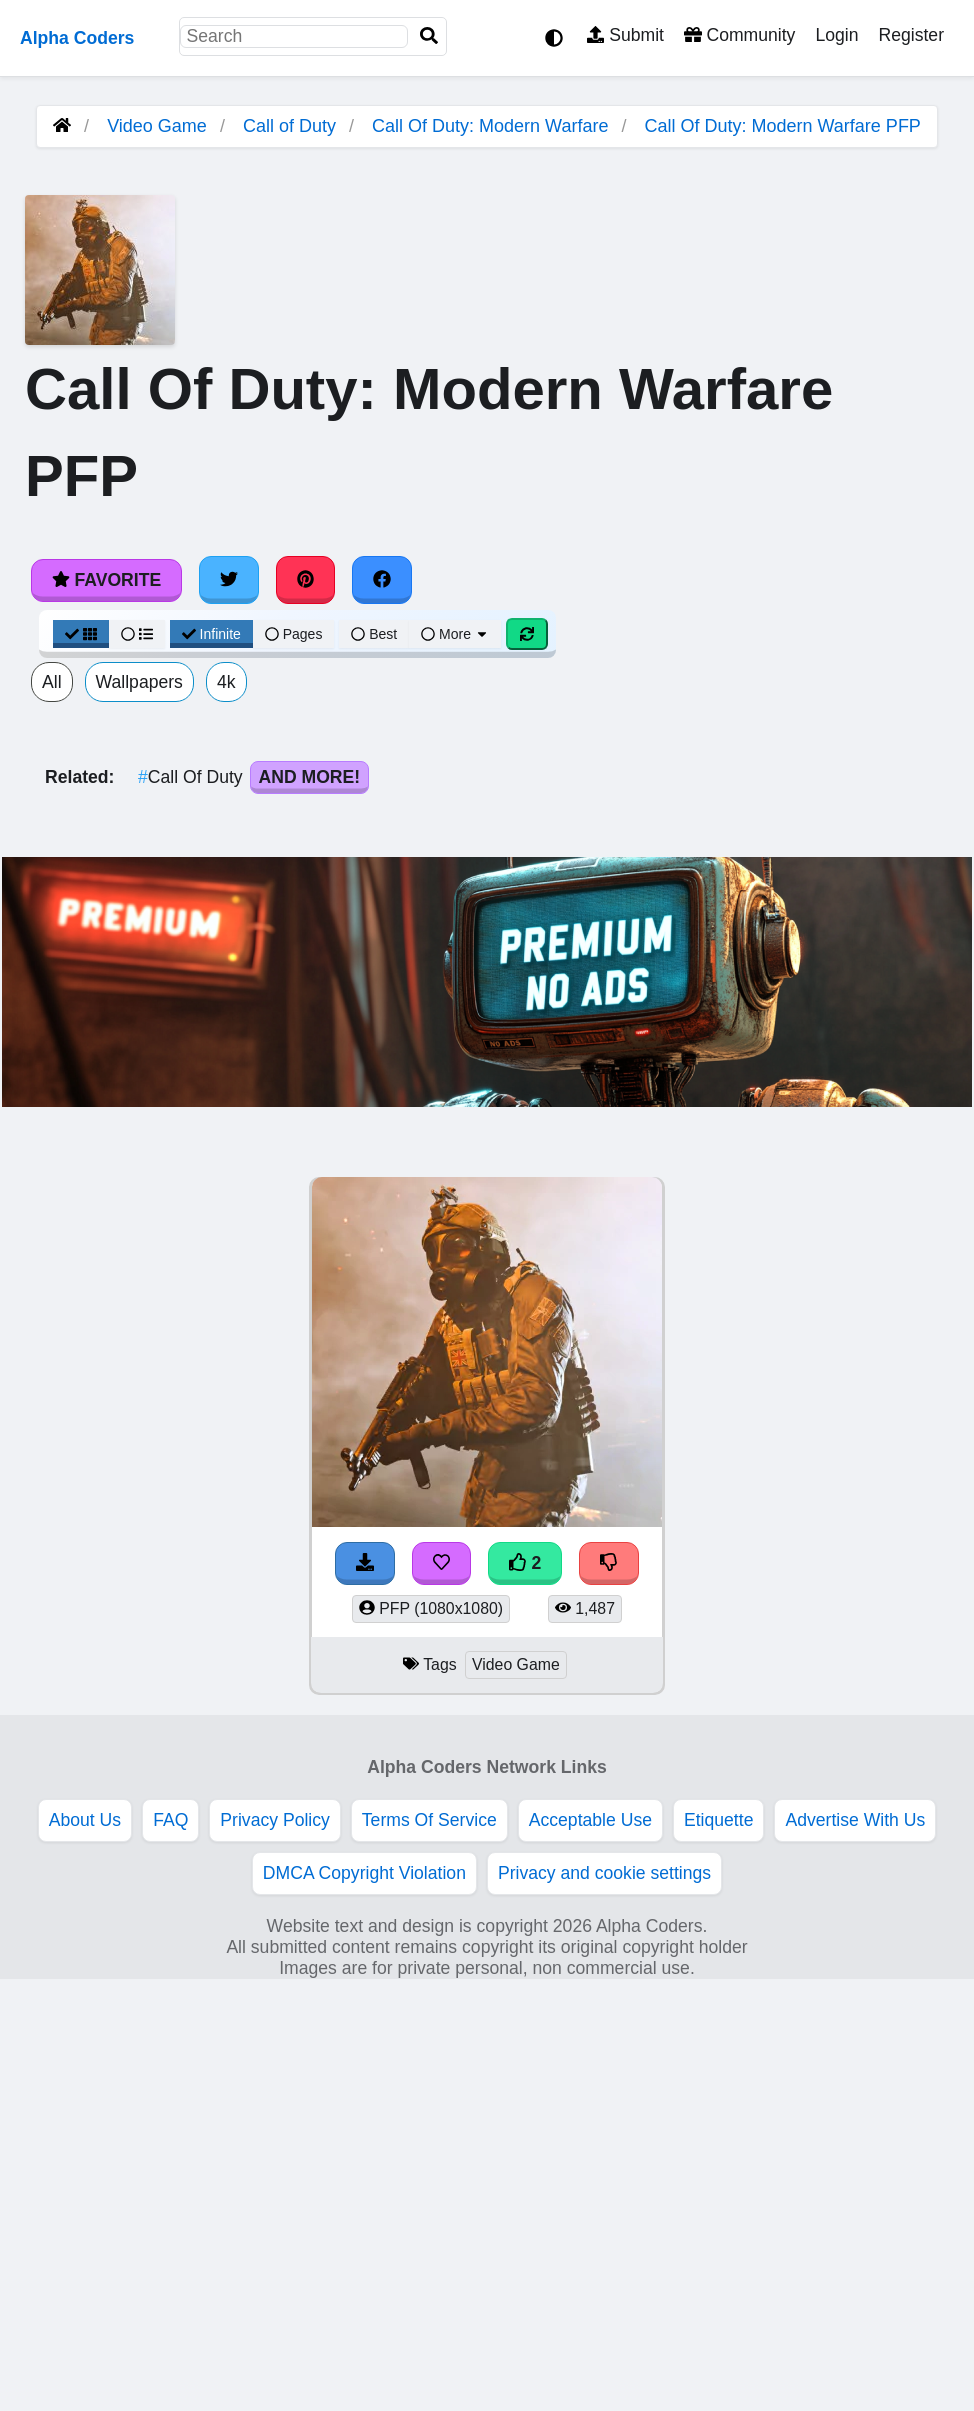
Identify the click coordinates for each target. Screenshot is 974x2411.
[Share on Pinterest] (306, 580)
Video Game (157, 126)
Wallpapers (139, 682)
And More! (310, 777)
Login (836, 35)
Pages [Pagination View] (294, 634)
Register (911, 35)
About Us (85, 1820)
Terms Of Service (429, 1820)
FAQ (170, 1820)
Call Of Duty (193, 777)
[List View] (137, 634)
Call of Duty (289, 126)
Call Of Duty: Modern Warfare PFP (782, 126)
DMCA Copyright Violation (364, 1873)
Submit (625, 35)
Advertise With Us (855, 1820)
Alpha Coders (77, 38)
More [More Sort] (455, 634)
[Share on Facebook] (382, 580)
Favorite (106, 580)
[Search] (429, 36)
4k (226, 682)
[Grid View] (81, 634)
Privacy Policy (275, 1820)
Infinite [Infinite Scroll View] (211, 634)
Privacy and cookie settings (604, 1873)
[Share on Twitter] (229, 580)
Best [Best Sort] (374, 634)
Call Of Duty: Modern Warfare (490, 126)
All (52, 682)
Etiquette (718, 1820)
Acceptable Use (590, 1820)
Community (739, 35)
